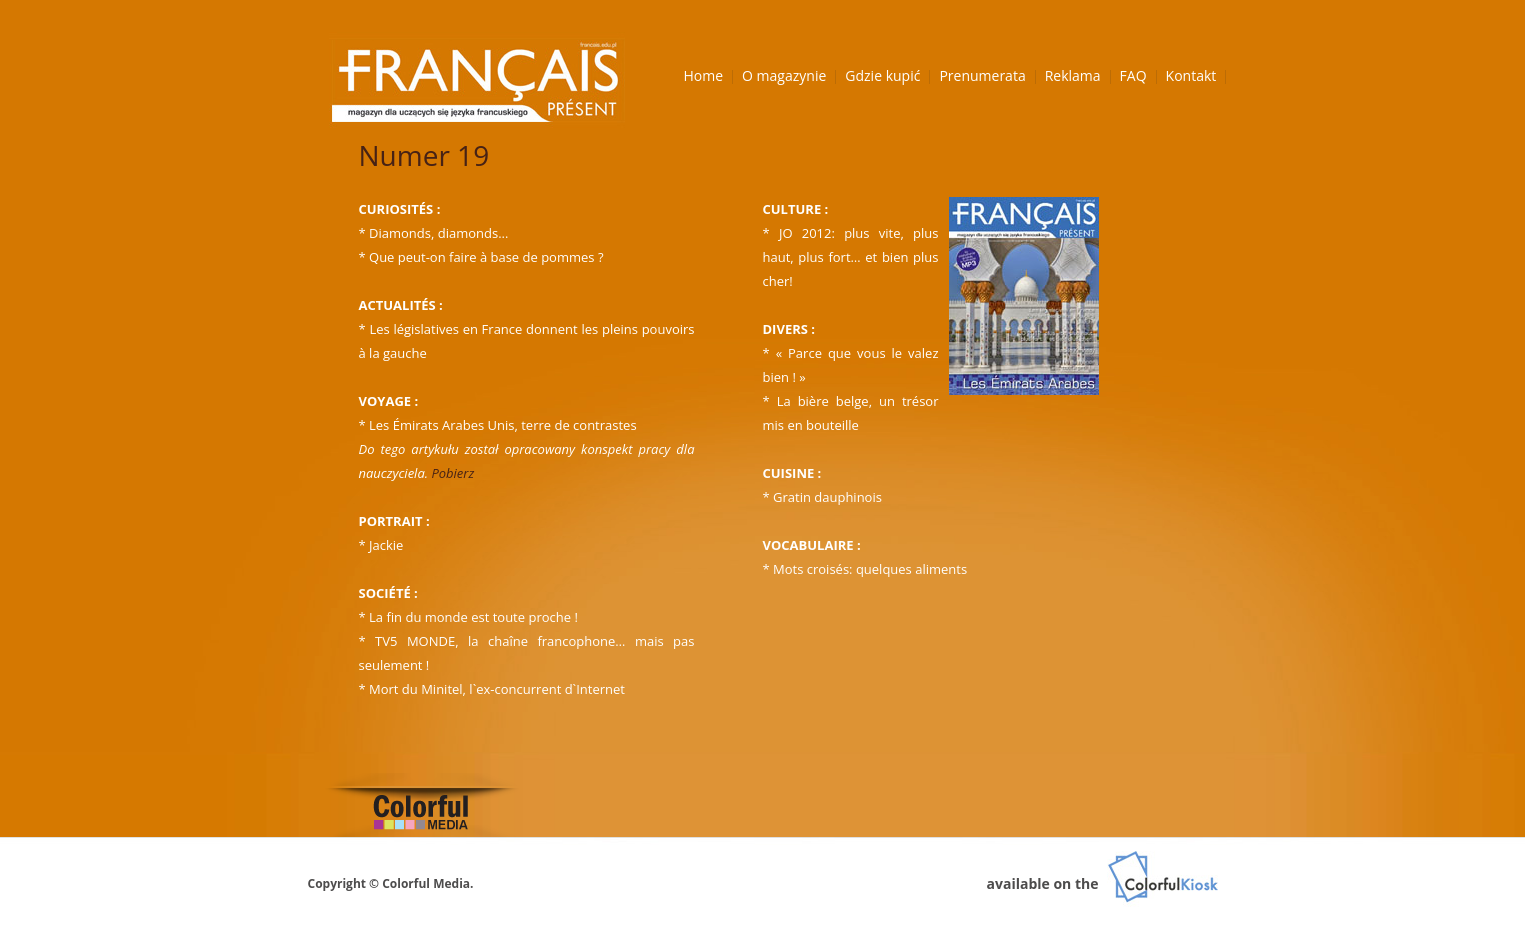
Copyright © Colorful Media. (391, 883)
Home (704, 75)
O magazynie (784, 75)
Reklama (1073, 75)
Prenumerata (982, 75)
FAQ (1133, 75)
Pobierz (452, 473)
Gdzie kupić (882, 75)
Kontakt (1191, 75)
